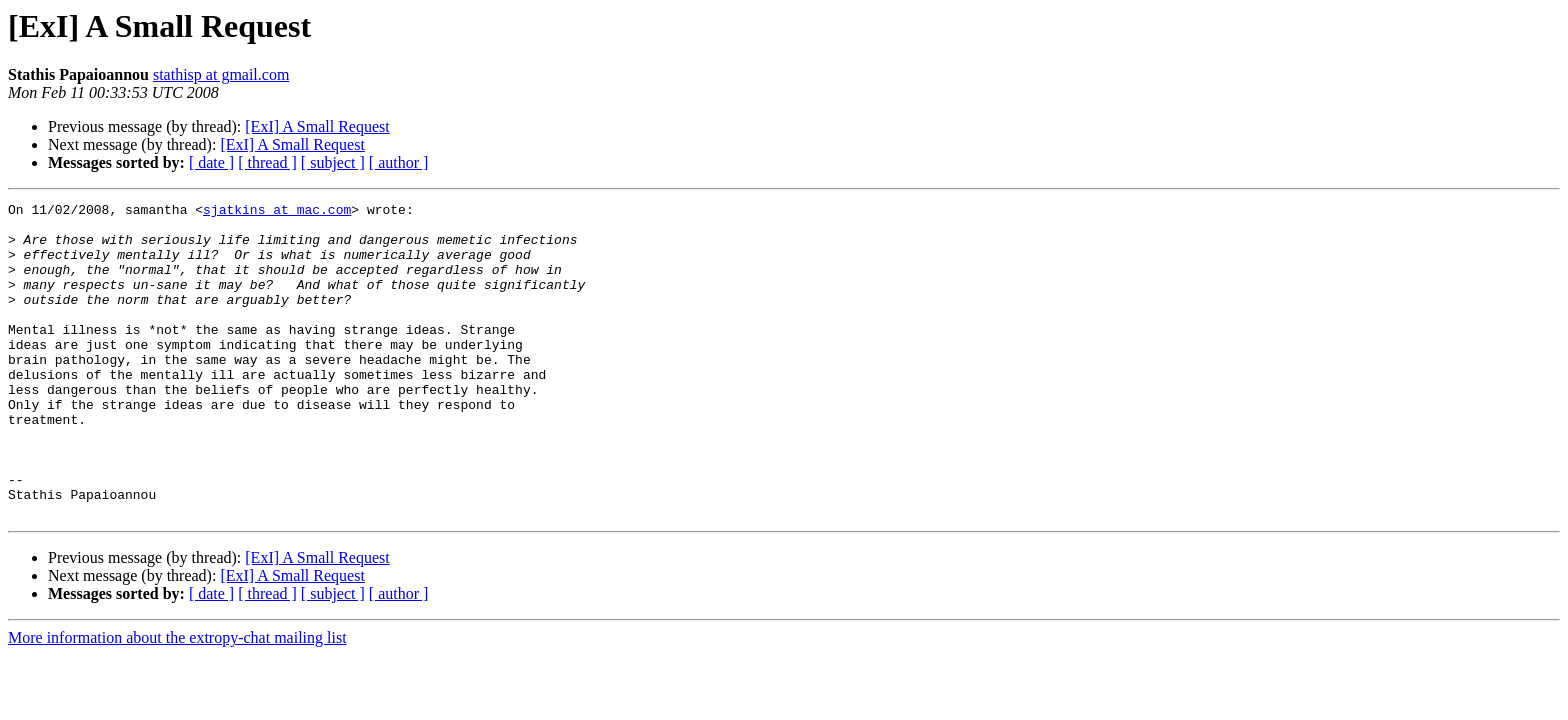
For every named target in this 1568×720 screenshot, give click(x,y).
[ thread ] (267, 162)
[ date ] (211, 162)
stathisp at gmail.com (221, 74)
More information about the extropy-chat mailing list (177, 700)
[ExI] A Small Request (317, 126)
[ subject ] (333, 162)
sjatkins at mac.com (277, 212)
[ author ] (399, 162)
